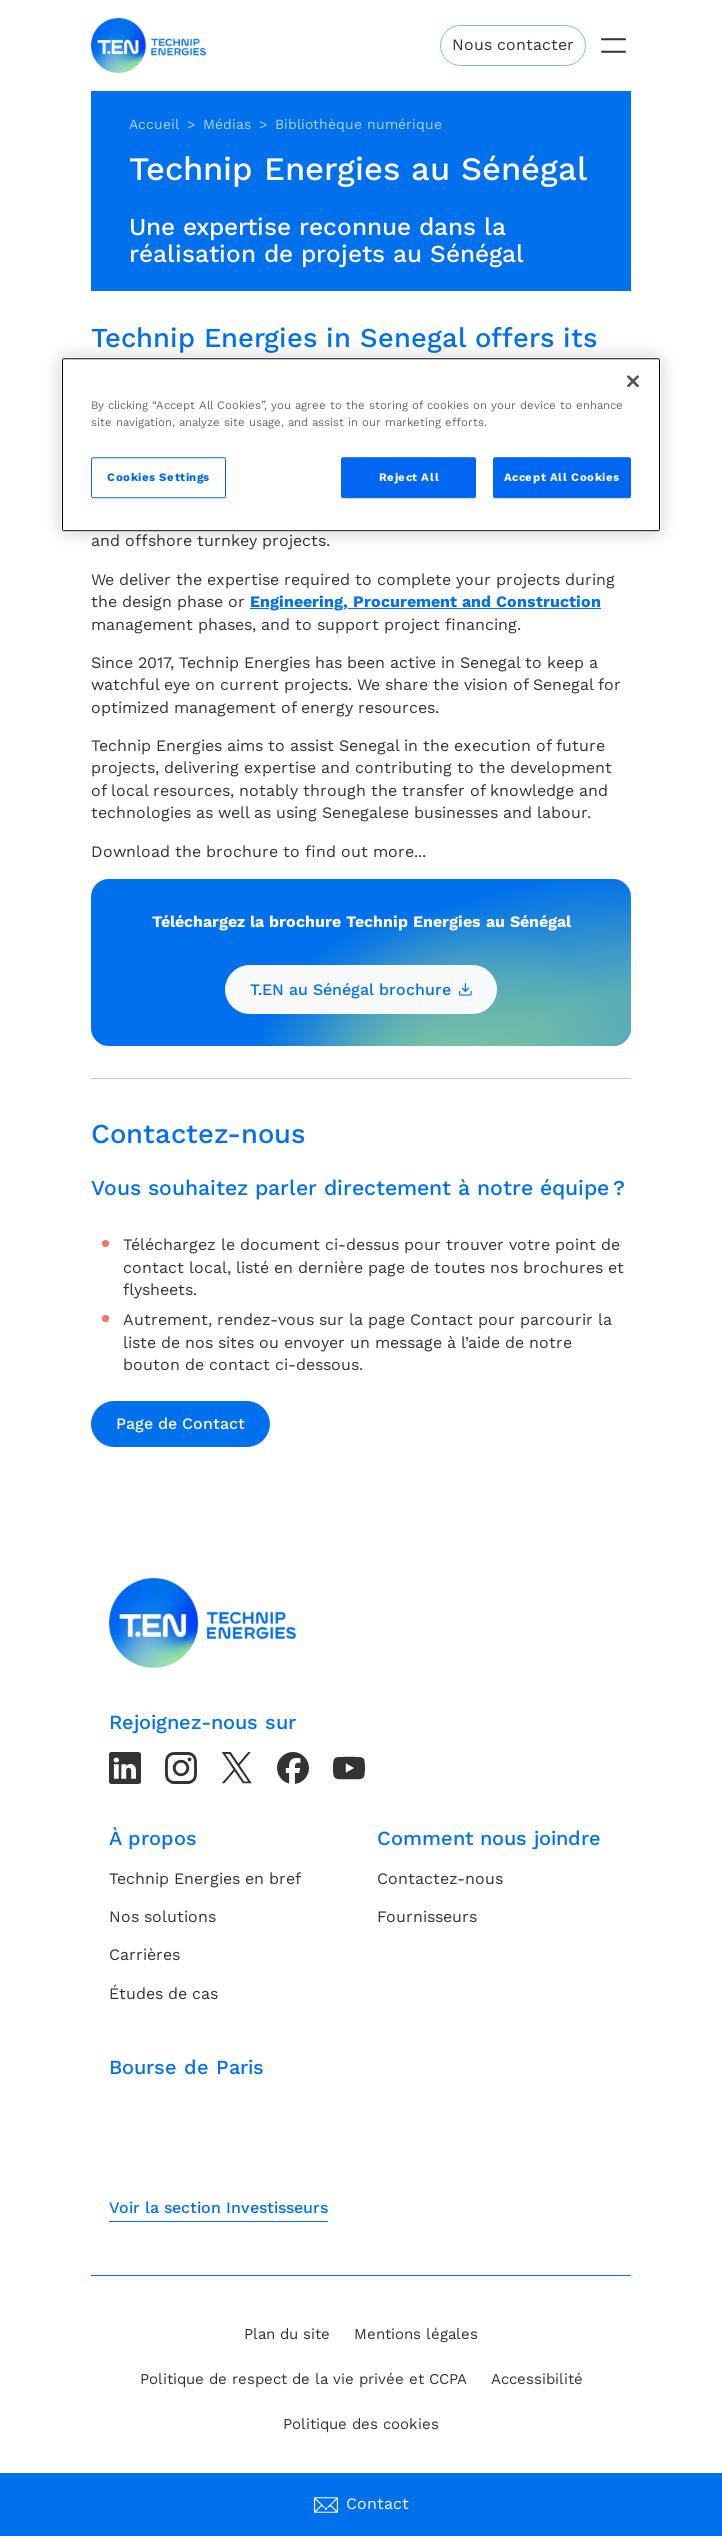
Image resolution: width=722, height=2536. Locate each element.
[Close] (633, 382)
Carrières (144, 1954)
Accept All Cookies (562, 477)
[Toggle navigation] (613, 45)
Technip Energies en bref (205, 1878)
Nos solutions (162, 1916)
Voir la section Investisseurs (218, 2207)
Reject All (409, 477)
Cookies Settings (158, 477)
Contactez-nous (440, 1878)
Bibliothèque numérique (358, 124)
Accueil (154, 124)
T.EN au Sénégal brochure (361, 989)
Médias (227, 124)
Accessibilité (537, 2379)
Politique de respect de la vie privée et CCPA (303, 2379)
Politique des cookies (361, 2424)
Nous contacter (513, 44)
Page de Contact (180, 1423)
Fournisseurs (427, 1916)
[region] (361, 445)
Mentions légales (416, 2334)
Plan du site (287, 2334)
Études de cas (163, 1993)
